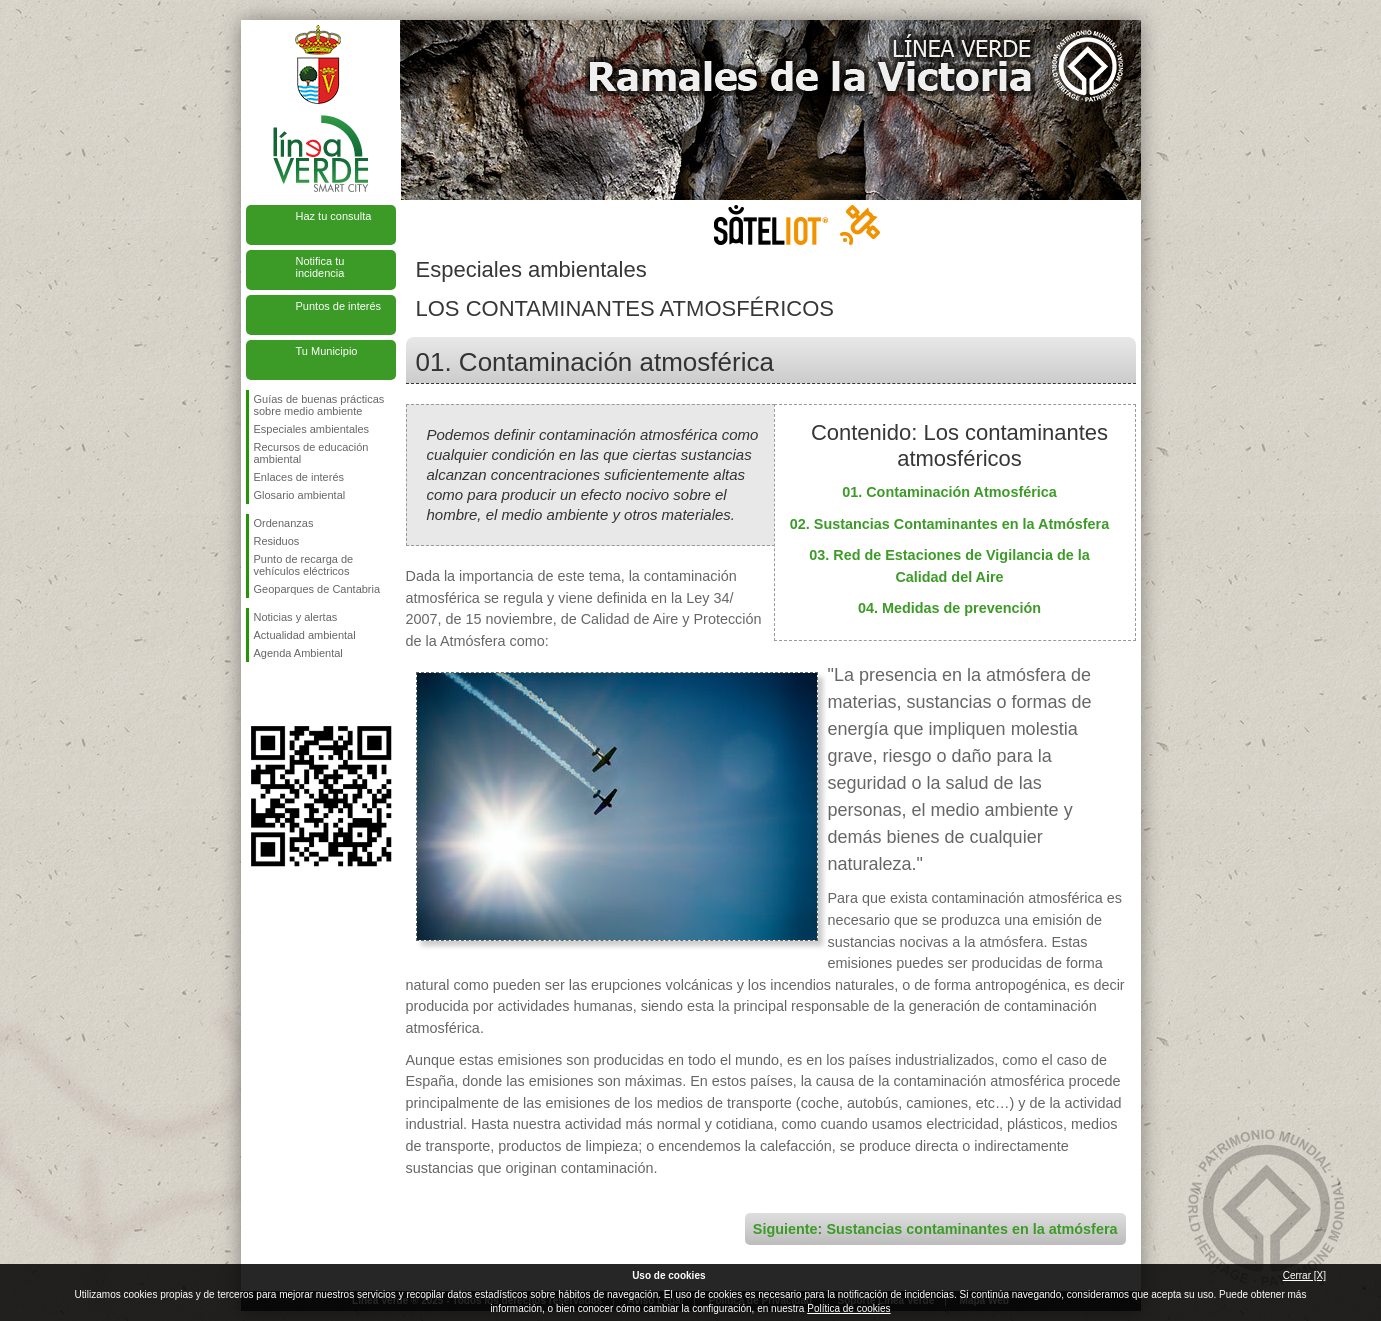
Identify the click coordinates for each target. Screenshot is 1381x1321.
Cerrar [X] (1304, 1275)
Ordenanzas (284, 523)
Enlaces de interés (299, 477)
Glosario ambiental (300, 495)
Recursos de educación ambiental (311, 453)
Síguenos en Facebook (258, 694)
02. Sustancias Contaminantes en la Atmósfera (949, 524)
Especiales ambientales (312, 429)
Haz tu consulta (334, 216)
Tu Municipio (327, 351)
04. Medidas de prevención (949, 608)
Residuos (277, 541)
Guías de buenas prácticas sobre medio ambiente (319, 405)
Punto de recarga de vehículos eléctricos (304, 565)
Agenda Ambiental (298, 653)
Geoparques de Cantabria (317, 589)
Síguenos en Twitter (291, 694)
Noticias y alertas (296, 617)
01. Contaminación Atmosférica (949, 492)
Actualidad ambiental (305, 635)
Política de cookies (848, 1308)
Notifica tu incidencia (320, 267)
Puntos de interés (339, 306)
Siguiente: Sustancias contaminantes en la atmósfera (935, 1229)
